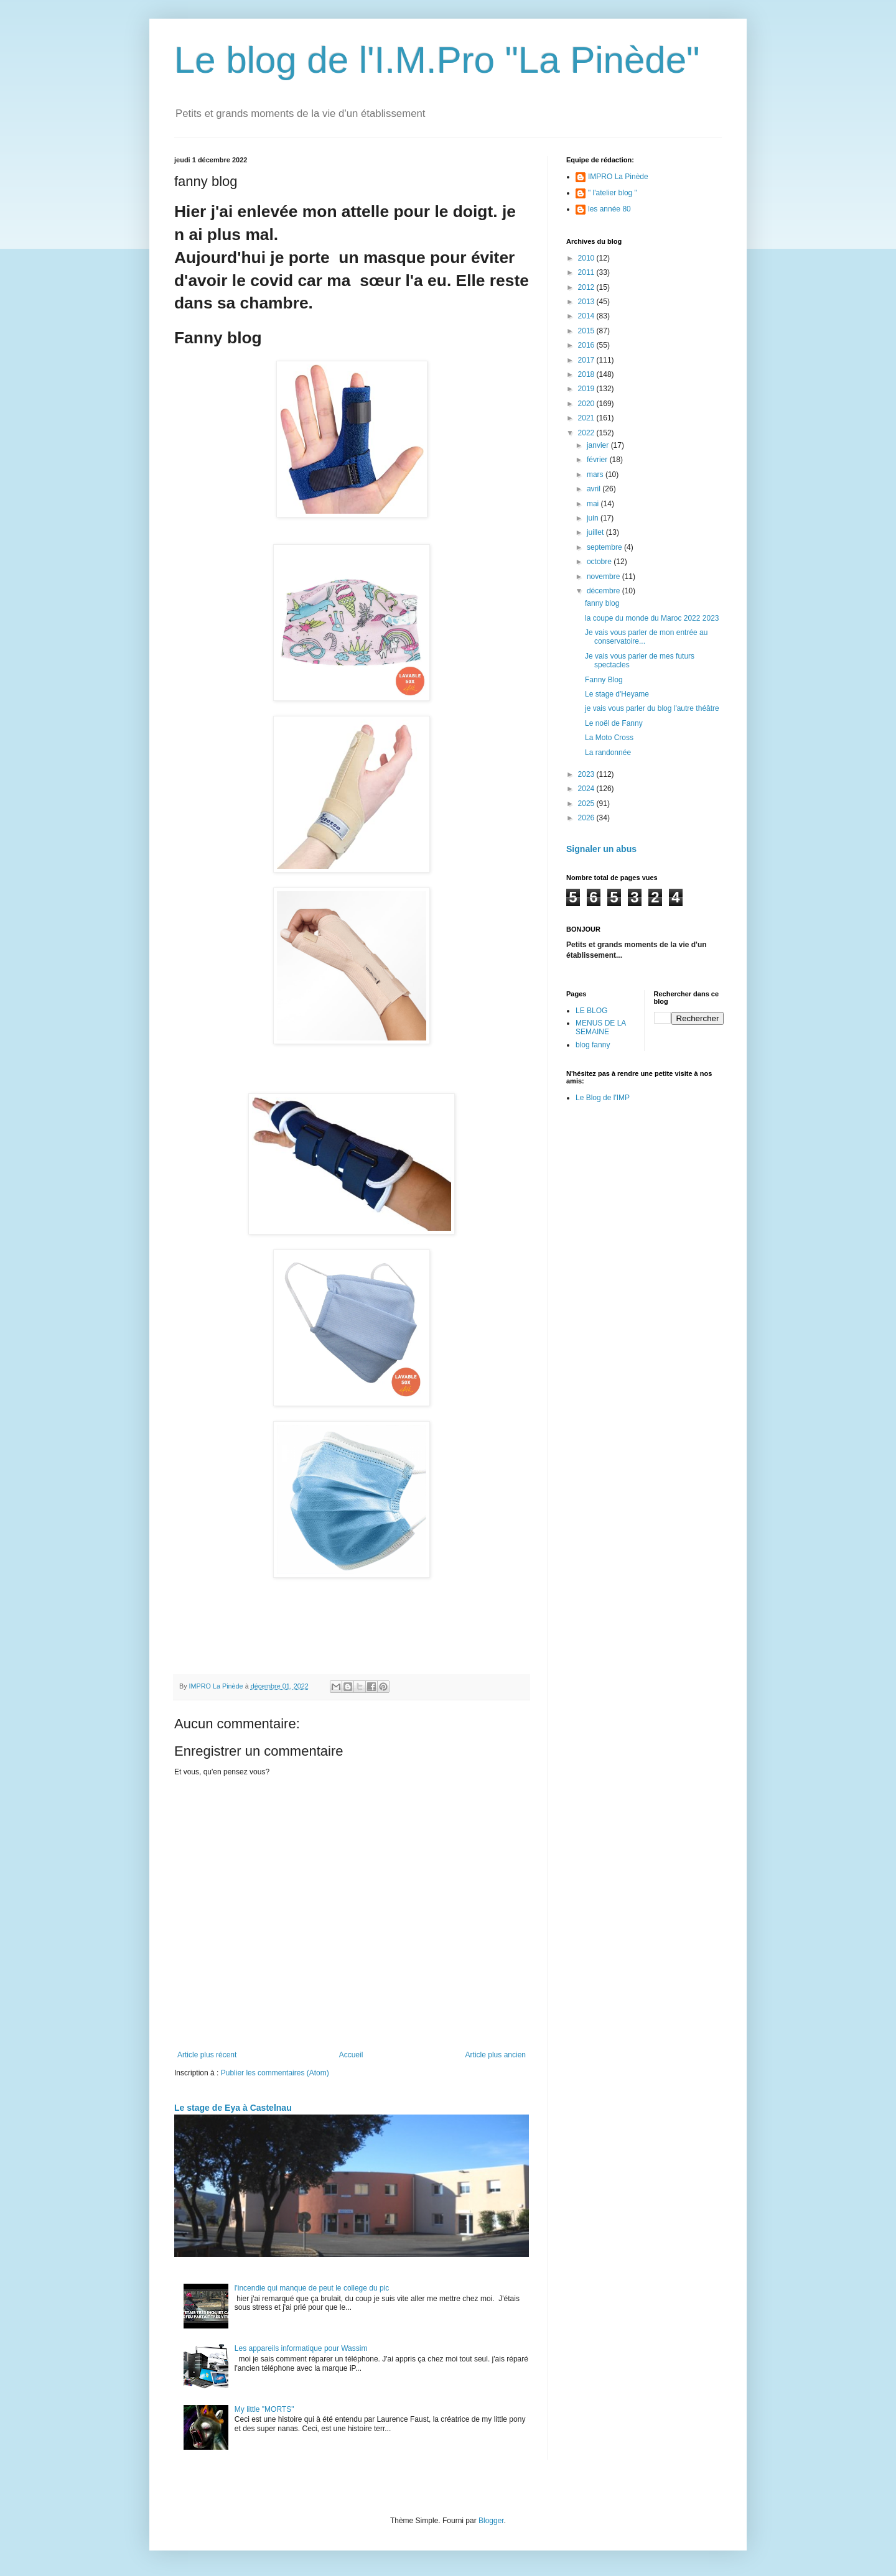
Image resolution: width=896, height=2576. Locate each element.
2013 (587, 301)
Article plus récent (206, 2054)
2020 (587, 403)
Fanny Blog (604, 679)
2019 (587, 388)
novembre (604, 576)
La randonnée (608, 752)
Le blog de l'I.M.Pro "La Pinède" (437, 60)
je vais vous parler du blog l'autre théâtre (652, 708)
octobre (600, 561)
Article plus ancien (495, 2054)
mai (594, 503)
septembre (605, 547)
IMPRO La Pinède (618, 176)
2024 (587, 788)
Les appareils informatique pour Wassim (301, 2348)
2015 (587, 331)
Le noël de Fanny (614, 723)
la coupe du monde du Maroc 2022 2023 (652, 618)
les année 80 (609, 209)
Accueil (351, 2054)
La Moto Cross (609, 737)
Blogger (491, 2520)
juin (593, 518)
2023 (587, 774)
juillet (596, 532)
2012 (587, 287)
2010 (587, 258)
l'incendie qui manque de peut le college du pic (312, 2288)
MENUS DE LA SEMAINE (601, 1027)
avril (594, 488)
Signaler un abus (601, 849)
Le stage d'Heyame (617, 694)
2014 (587, 316)
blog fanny (593, 1044)
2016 (587, 345)
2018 (587, 374)
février (598, 459)
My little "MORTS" (264, 2409)
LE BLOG (591, 1010)
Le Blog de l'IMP (603, 1097)
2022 (587, 433)
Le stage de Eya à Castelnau (233, 2108)
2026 (587, 817)
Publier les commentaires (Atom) (275, 2073)
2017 (587, 360)
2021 (587, 418)
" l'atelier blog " (612, 192)
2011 (587, 272)
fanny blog (602, 603)
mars (596, 474)
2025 (587, 803)
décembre (604, 590)
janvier (599, 445)
